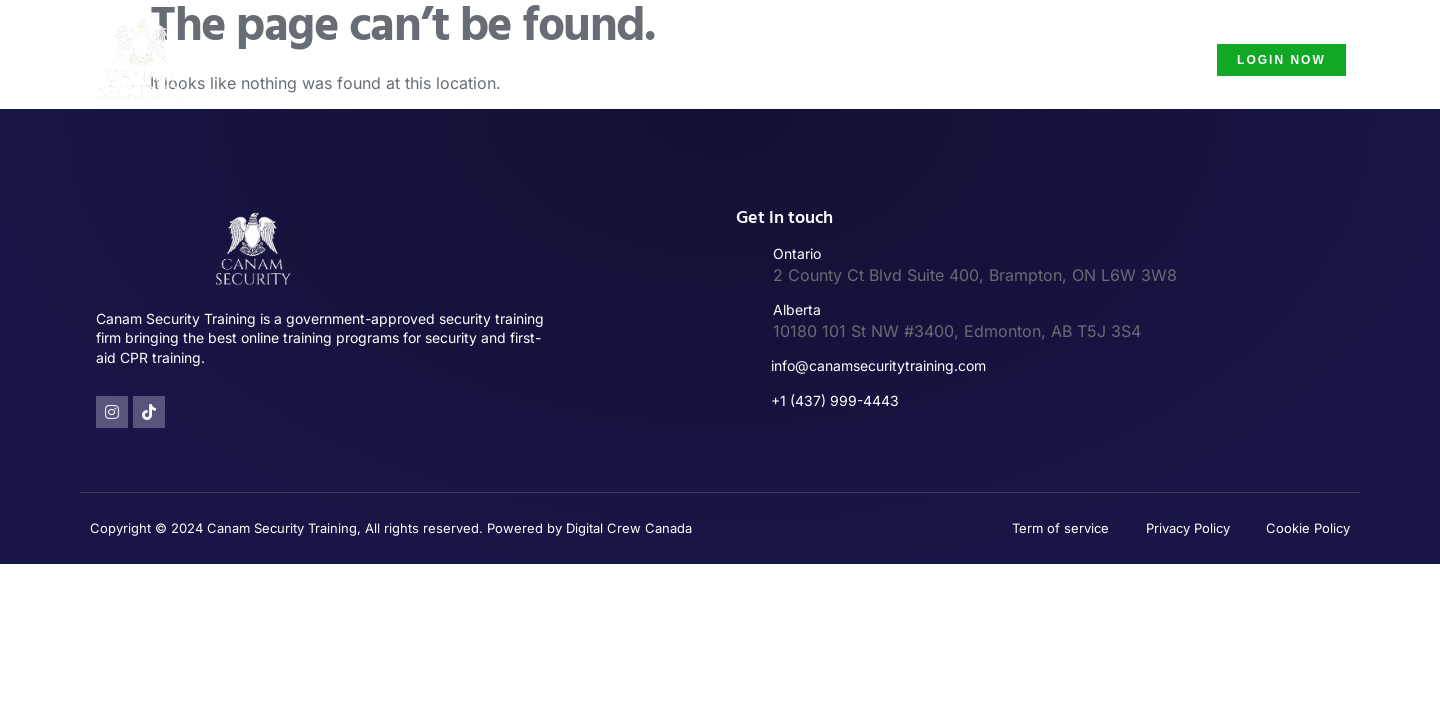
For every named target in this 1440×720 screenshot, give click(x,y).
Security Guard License (883, 59)
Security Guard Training (678, 59)
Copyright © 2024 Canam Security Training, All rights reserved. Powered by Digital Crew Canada (391, 528)
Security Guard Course (1085, 59)
